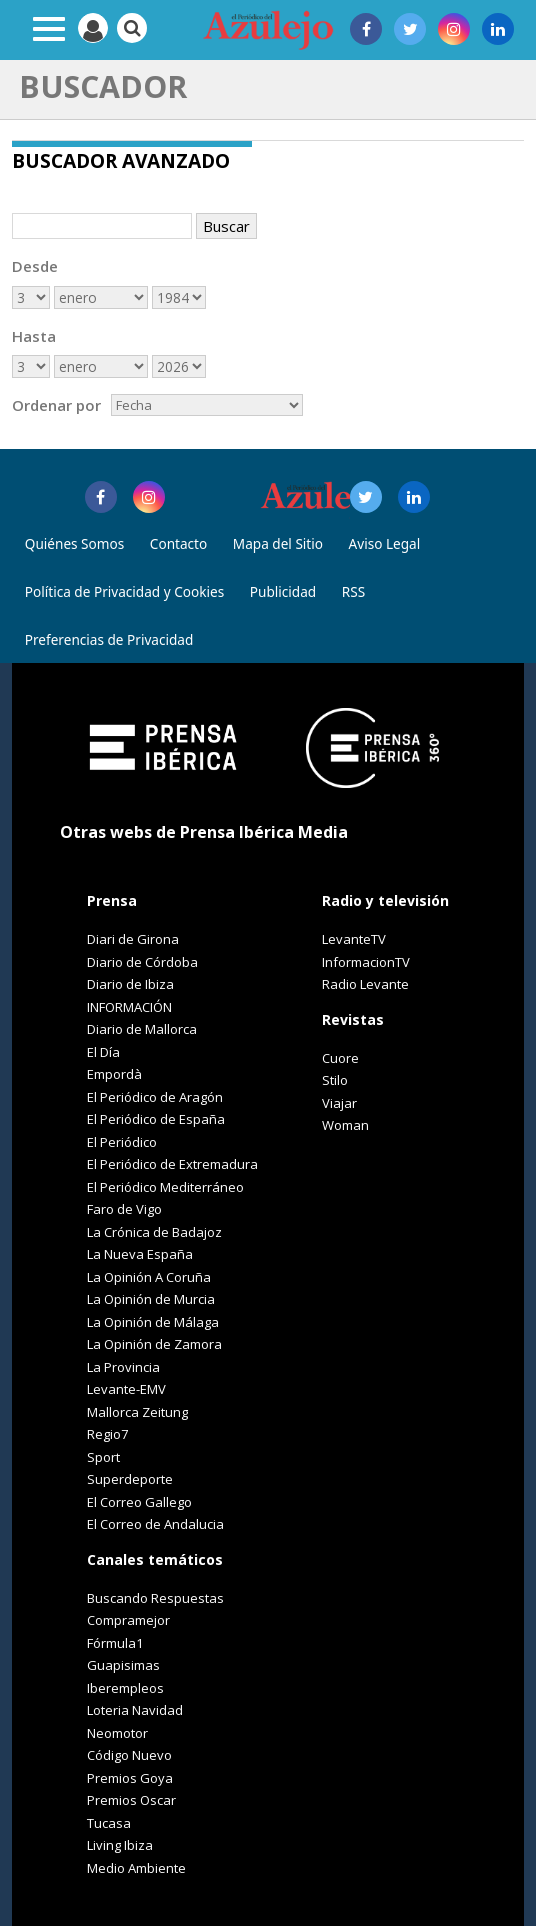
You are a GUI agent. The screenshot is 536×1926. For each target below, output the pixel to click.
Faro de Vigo (124, 1209)
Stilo (335, 1080)
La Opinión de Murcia (151, 1299)
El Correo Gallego (139, 1502)
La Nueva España (140, 1254)
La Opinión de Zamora (154, 1344)
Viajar (339, 1103)
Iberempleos (125, 1688)
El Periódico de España (156, 1119)
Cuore (340, 1058)
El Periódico (122, 1142)
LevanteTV (354, 939)
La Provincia (123, 1367)
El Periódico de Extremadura (172, 1164)
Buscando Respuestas (155, 1598)
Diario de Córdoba (142, 962)
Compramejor (128, 1620)
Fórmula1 (115, 1643)
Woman (345, 1125)
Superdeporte (130, 1479)
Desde (35, 266)
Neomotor (117, 1733)
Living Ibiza (120, 1845)
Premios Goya (130, 1778)
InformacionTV (366, 962)
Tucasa (109, 1823)
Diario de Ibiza (130, 984)
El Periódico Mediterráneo (165, 1187)
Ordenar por (56, 405)
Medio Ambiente (136, 1868)
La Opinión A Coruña (149, 1277)
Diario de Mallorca (142, 1029)
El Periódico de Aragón (155, 1097)
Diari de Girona (133, 939)
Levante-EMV (126, 1389)
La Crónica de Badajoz (154, 1232)
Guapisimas (123, 1665)
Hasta (34, 336)
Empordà (114, 1074)
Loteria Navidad (135, 1710)
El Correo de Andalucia (155, 1524)
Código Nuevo (129, 1755)
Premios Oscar (131, 1800)
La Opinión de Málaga (153, 1322)
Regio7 (107, 1434)
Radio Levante (365, 984)
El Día (103, 1052)
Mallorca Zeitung (137, 1412)
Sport (103, 1457)
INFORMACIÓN (129, 1007)
